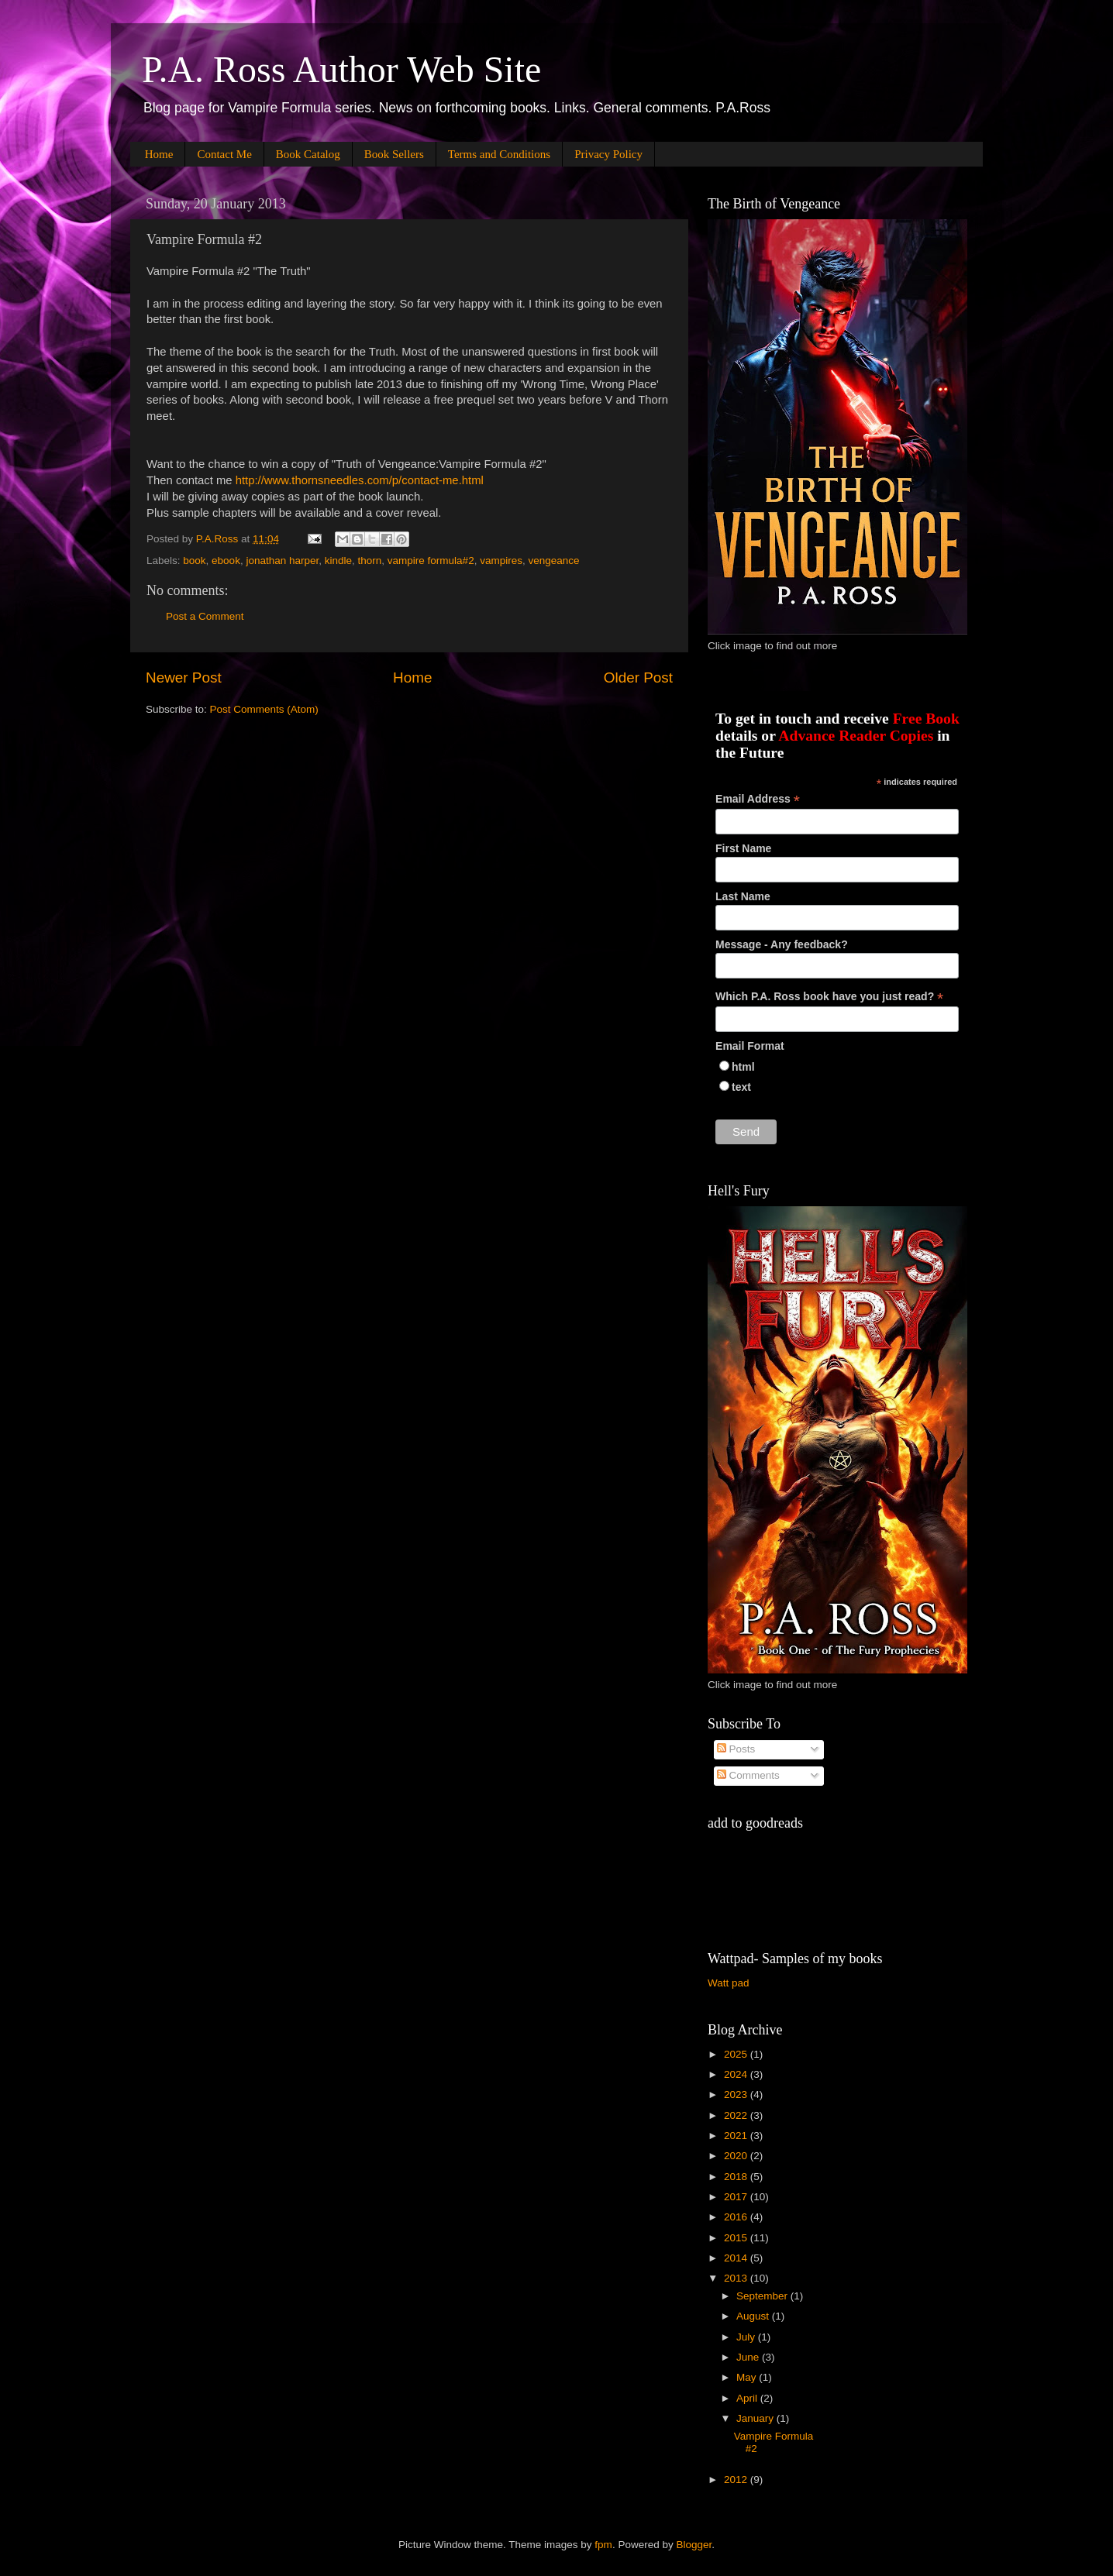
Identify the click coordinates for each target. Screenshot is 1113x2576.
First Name (743, 848)
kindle (338, 560)
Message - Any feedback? (781, 944)
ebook (226, 560)
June (749, 2357)
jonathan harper (282, 560)
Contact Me (224, 154)
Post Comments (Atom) (264, 709)
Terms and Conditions (499, 154)
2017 (737, 2197)
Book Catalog (308, 154)
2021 (737, 2135)
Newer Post (184, 677)
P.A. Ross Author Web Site (341, 69)
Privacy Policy (608, 154)
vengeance (553, 560)
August (754, 2316)
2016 (737, 2217)
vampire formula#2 (431, 560)
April (748, 2398)
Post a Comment (205, 616)
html (743, 1067)
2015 (737, 2238)
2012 (737, 2479)
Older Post (638, 677)
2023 (737, 2094)
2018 (737, 2176)
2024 (737, 2074)
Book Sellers (394, 154)
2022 (737, 2115)
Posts (736, 1749)
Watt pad (728, 1983)
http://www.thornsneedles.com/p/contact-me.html (361, 480)
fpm (603, 2544)
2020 (737, 2156)
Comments (748, 1775)
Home (159, 154)
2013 (737, 2278)
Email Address (757, 799)
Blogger (694, 2544)
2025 (737, 2054)
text (741, 1087)
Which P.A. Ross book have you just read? (829, 996)
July (747, 2337)
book (194, 560)
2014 (737, 2258)
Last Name (742, 896)
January (756, 2418)
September (763, 2296)
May (747, 2377)
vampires (501, 560)
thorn (370, 560)
